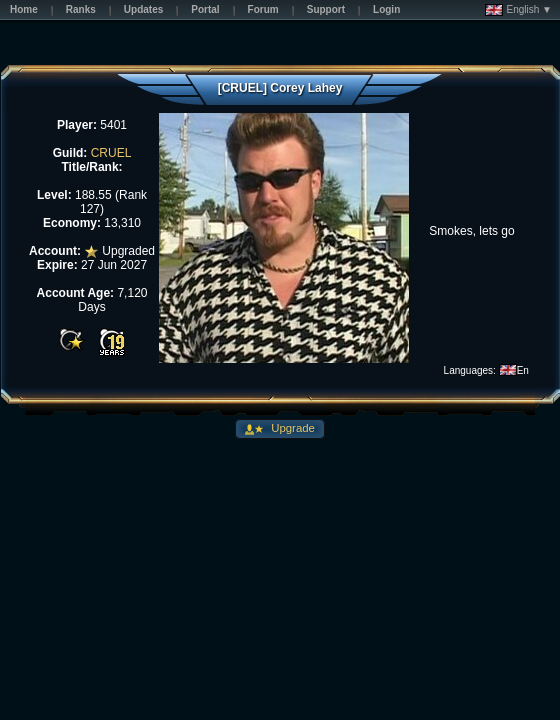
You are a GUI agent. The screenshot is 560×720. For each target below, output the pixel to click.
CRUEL (111, 153)
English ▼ (518, 10)
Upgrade (291, 428)
